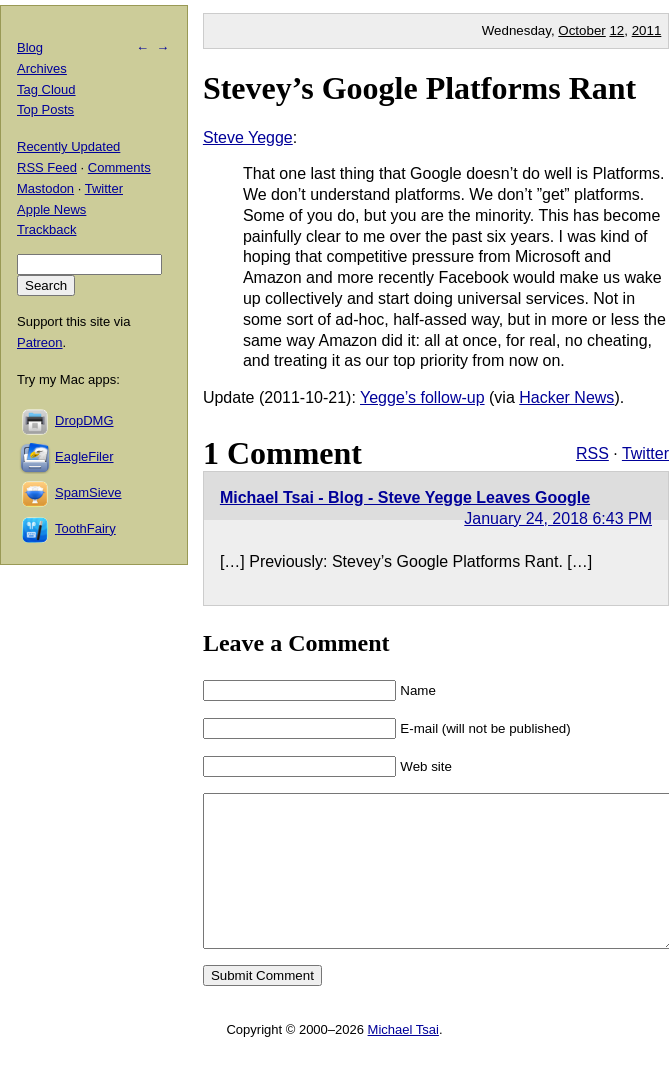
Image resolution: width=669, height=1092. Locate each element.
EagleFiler (84, 456)
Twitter (645, 453)
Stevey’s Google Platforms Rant (419, 88)
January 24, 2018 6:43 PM (558, 518)
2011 (647, 30)
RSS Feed (47, 167)
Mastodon (45, 188)
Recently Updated (68, 146)
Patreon (40, 342)
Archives (42, 68)
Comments (119, 167)
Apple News (51, 209)
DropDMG (84, 420)
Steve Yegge (248, 137)
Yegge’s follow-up (422, 397)
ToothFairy (85, 528)
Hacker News (566, 397)
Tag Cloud (46, 89)
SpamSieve (88, 492)
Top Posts (45, 109)
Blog (30, 47)
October (581, 30)
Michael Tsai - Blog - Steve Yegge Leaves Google (405, 497)
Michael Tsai (403, 1059)
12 (616, 30)
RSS (592, 453)
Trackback (46, 229)
